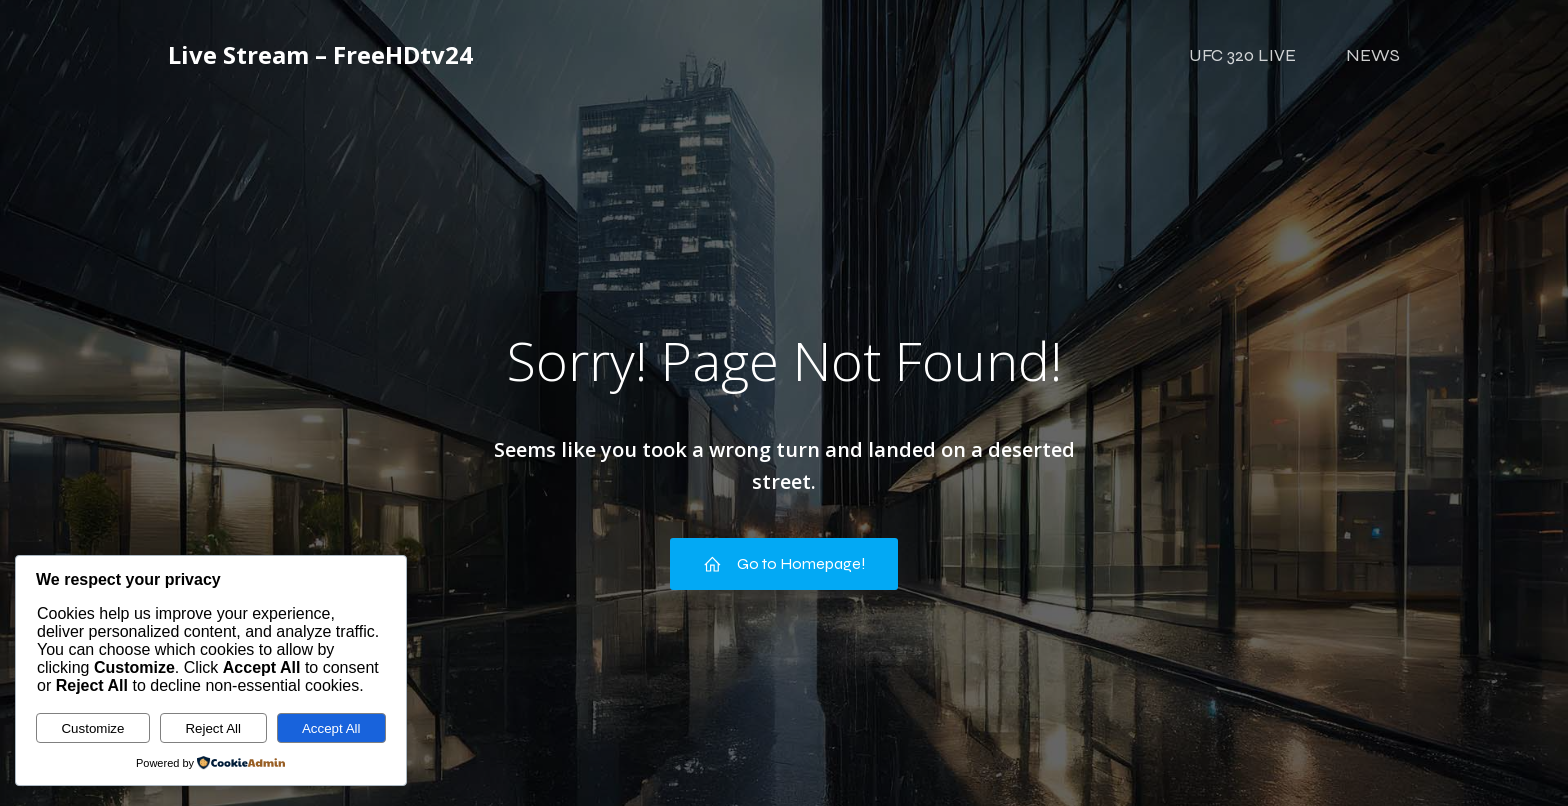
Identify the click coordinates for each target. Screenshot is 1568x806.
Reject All (213, 728)
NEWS (1373, 55)
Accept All (331, 728)
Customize (92, 728)
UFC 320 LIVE (1242, 55)
